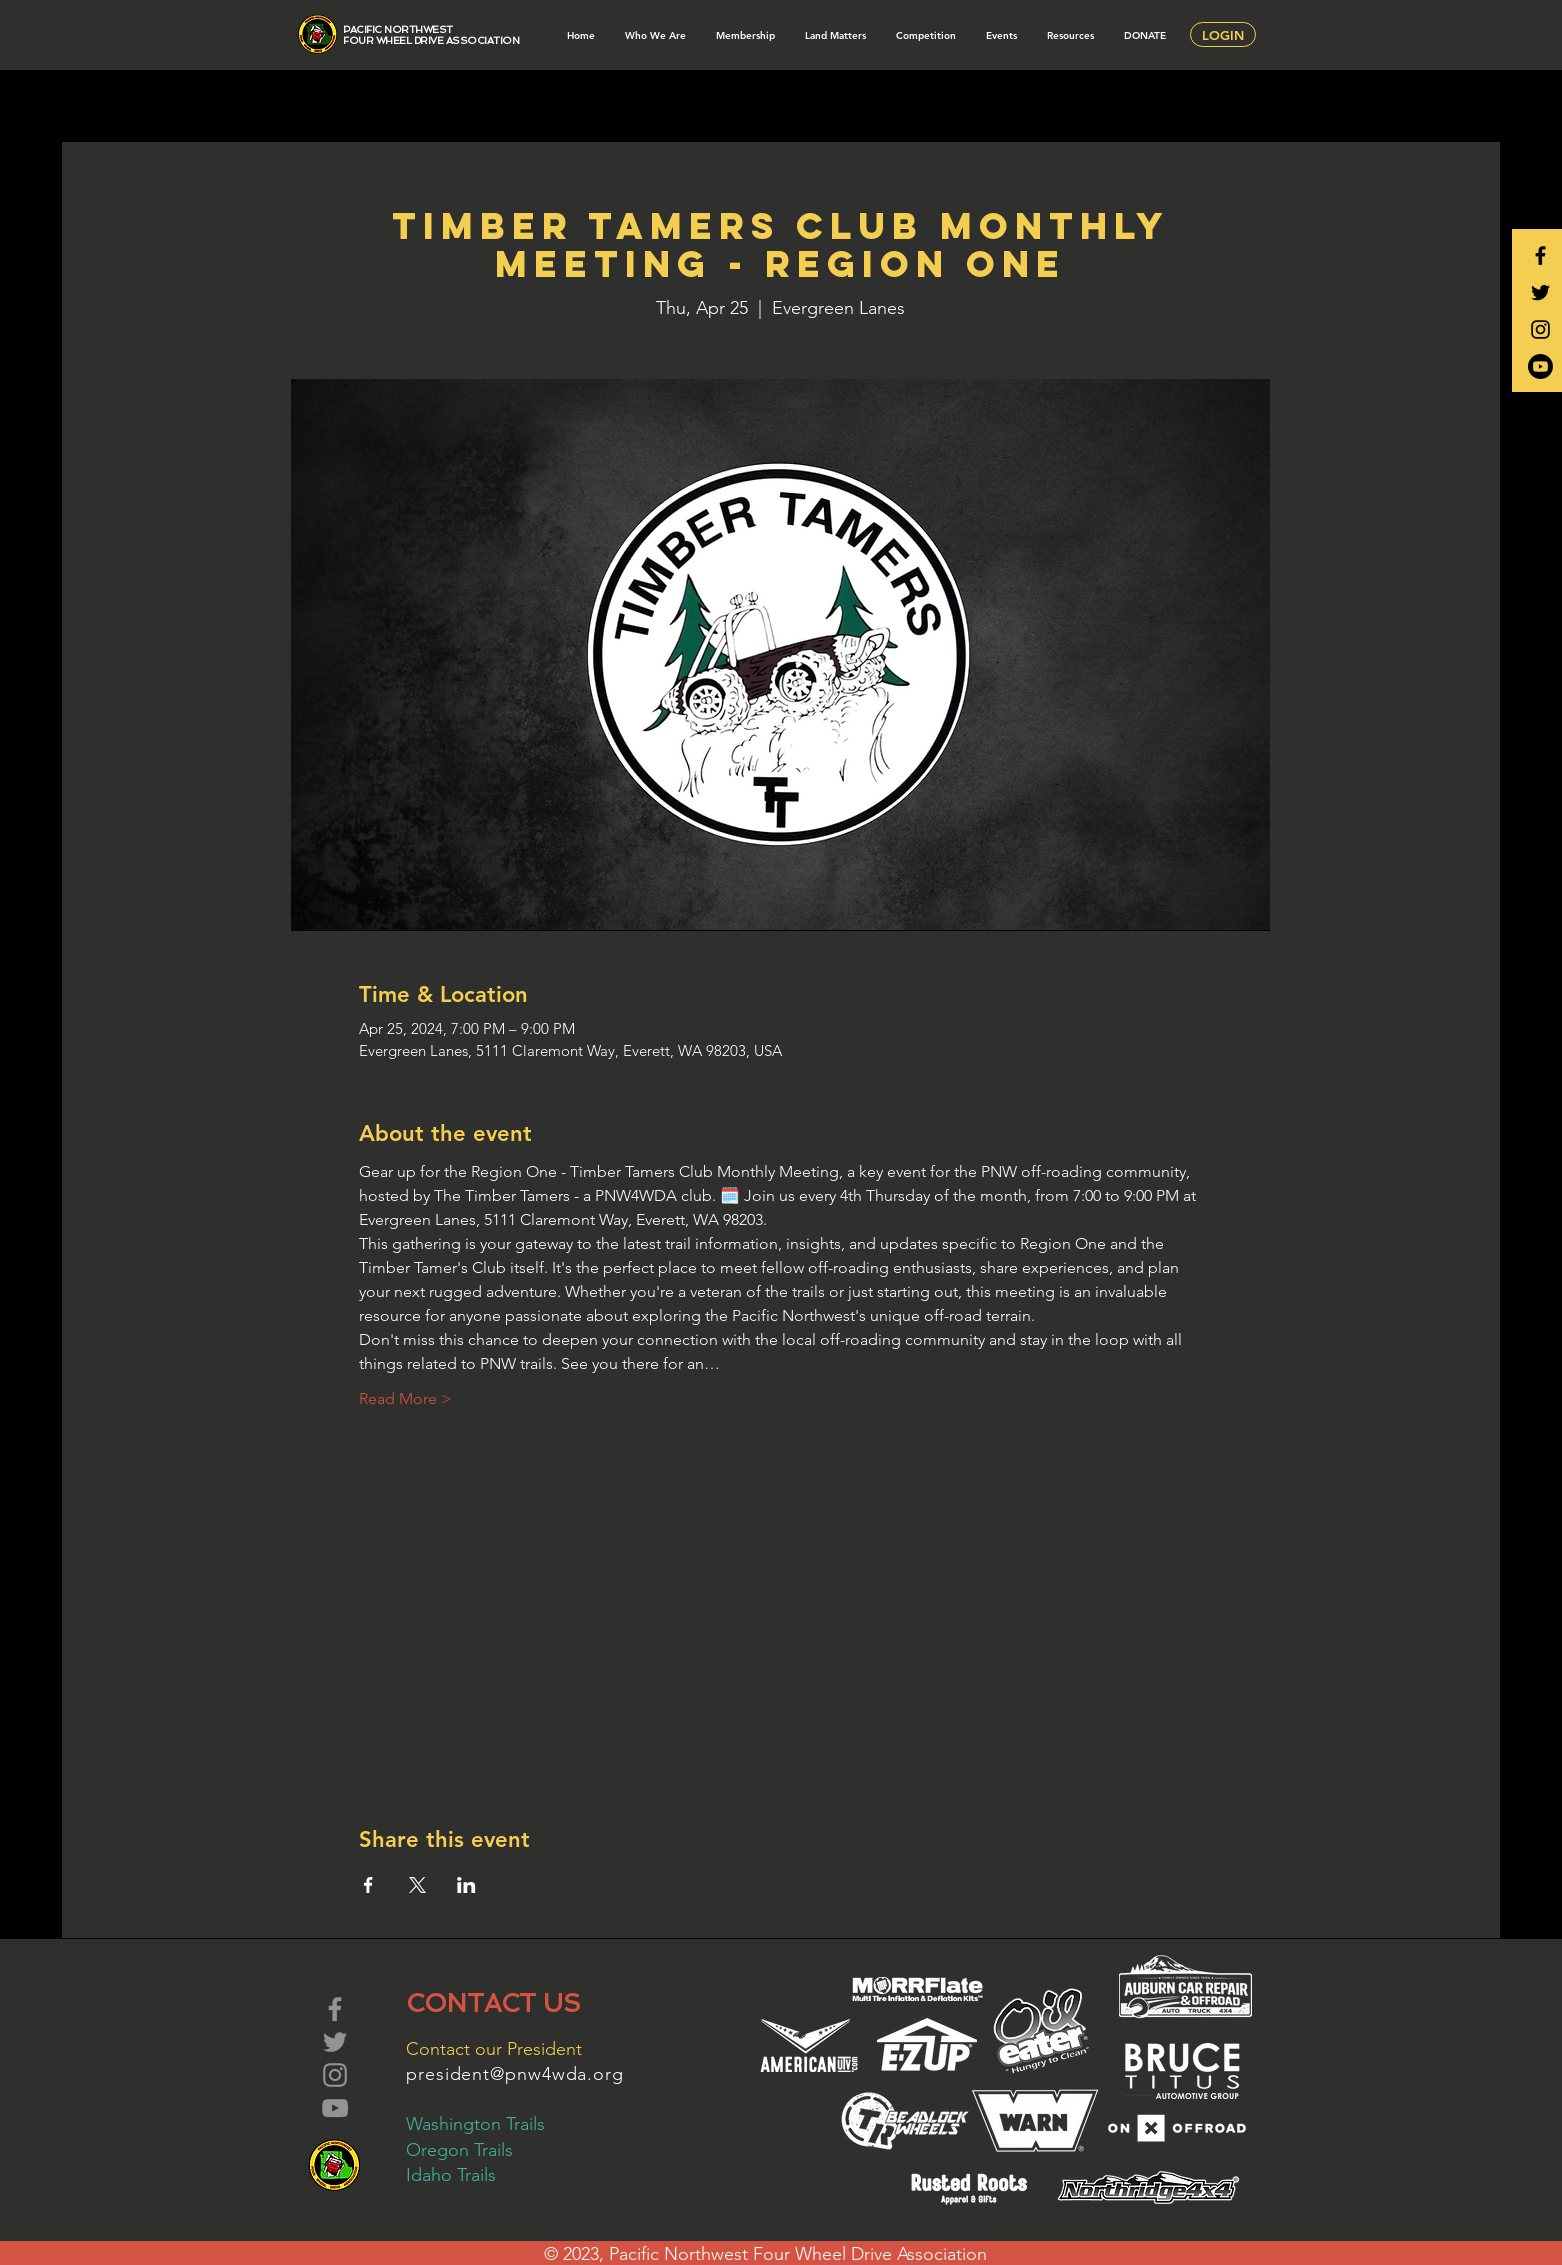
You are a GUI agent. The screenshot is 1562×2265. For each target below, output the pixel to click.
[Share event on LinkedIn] (466, 1885)
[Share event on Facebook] (368, 1885)
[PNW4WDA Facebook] (1540, 255)
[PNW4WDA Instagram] (1540, 329)
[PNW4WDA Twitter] (1540, 292)
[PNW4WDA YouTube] (1540, 366)
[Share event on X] (417, 1885)
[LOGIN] (1223, 34)
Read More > (405, 1398)
